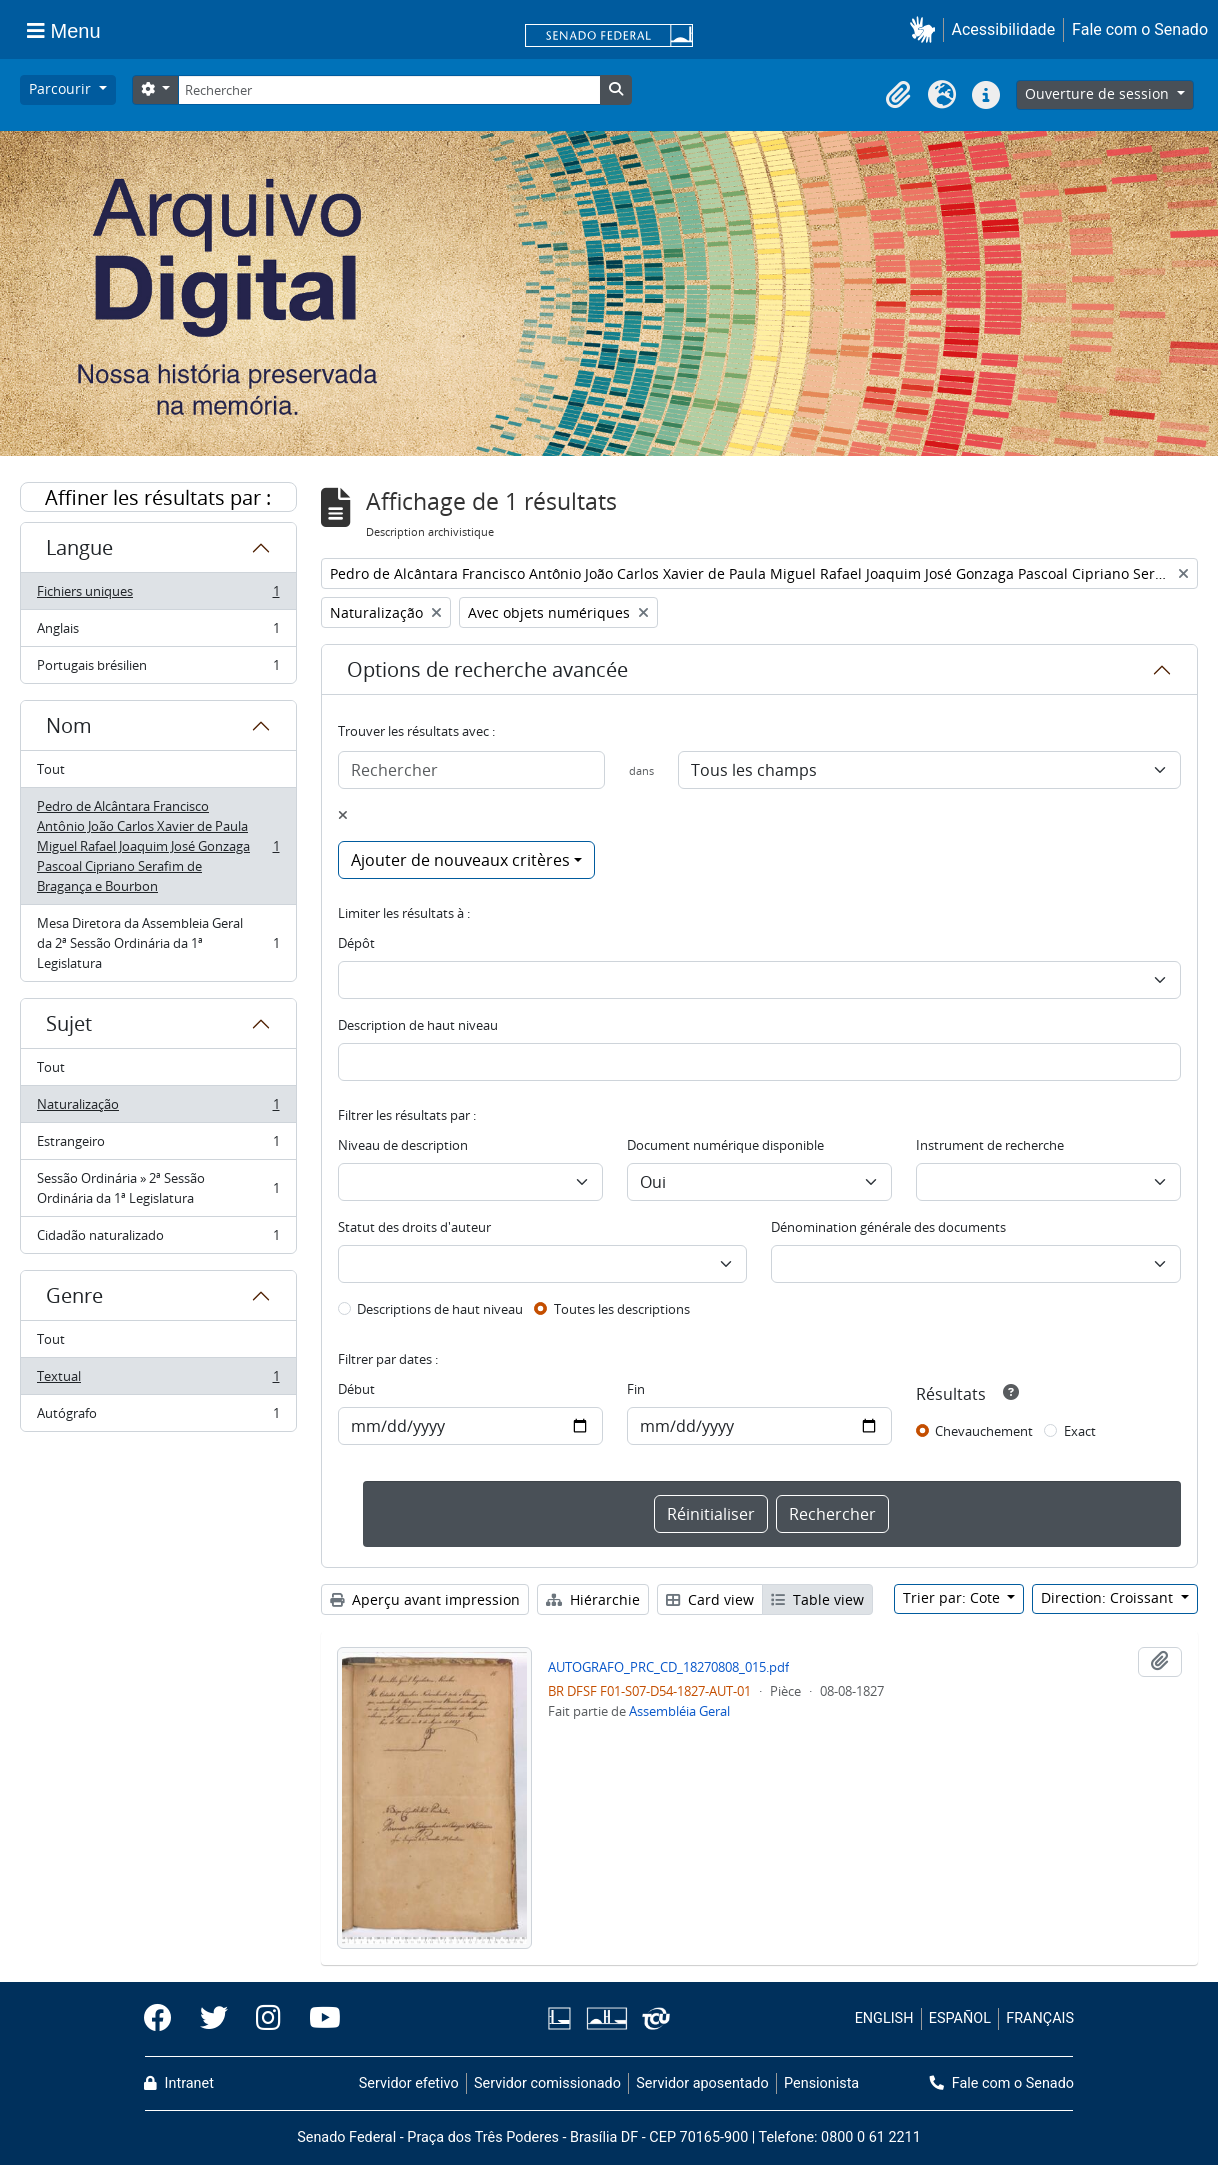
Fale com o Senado (1140, 29)
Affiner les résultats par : (158, 497)
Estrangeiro (158, 1145)
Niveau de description (403, 1145)
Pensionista (821, 2083)
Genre (74, 1295)
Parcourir (62, 88)
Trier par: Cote (953, 1597)
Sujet (69, 1023)
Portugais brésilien (158, 669)
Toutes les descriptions (622, 1309)
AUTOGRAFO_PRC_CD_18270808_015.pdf (668, 1667)
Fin (636, 1389)
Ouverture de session (1099, 93)
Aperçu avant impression (425, 1599)
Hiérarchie (593, 1599)
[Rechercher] (389, 90)
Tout (51, 769)
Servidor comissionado (547, 2083)
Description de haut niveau (418, 1025)
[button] (926, 29)
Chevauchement (984, 1431)
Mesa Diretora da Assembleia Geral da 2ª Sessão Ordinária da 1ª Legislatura (158, 943)
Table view (817, 1599)
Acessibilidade (1004, 29)
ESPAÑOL (960, 2018)
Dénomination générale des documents (888, 1227)
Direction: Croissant (1109, 1597)
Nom (69, 725)
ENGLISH (884, 2018)
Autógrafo (158, 1417)
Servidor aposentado (702, 2083)
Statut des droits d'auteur (414, 1227)
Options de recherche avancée (487, 669)
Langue (79, 547)
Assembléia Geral (679, 1711)
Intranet (179, 2083)
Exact (1080, 1431)
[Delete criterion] (343, 815)
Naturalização (158, 1108)
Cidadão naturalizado (158, 1239)
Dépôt (356, 943)
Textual (158, 1380)
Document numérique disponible (725, 1145)
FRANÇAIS (1040, 2018)
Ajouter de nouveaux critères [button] (460, 860)
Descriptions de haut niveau (440, 1309)
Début (356, 1389)
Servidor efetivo (409, 2083)
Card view (710, 1599)
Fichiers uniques (158, 595)
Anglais (158, 632)
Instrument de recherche (990, 1145)
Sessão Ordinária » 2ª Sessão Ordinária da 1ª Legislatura (158, 1188)
